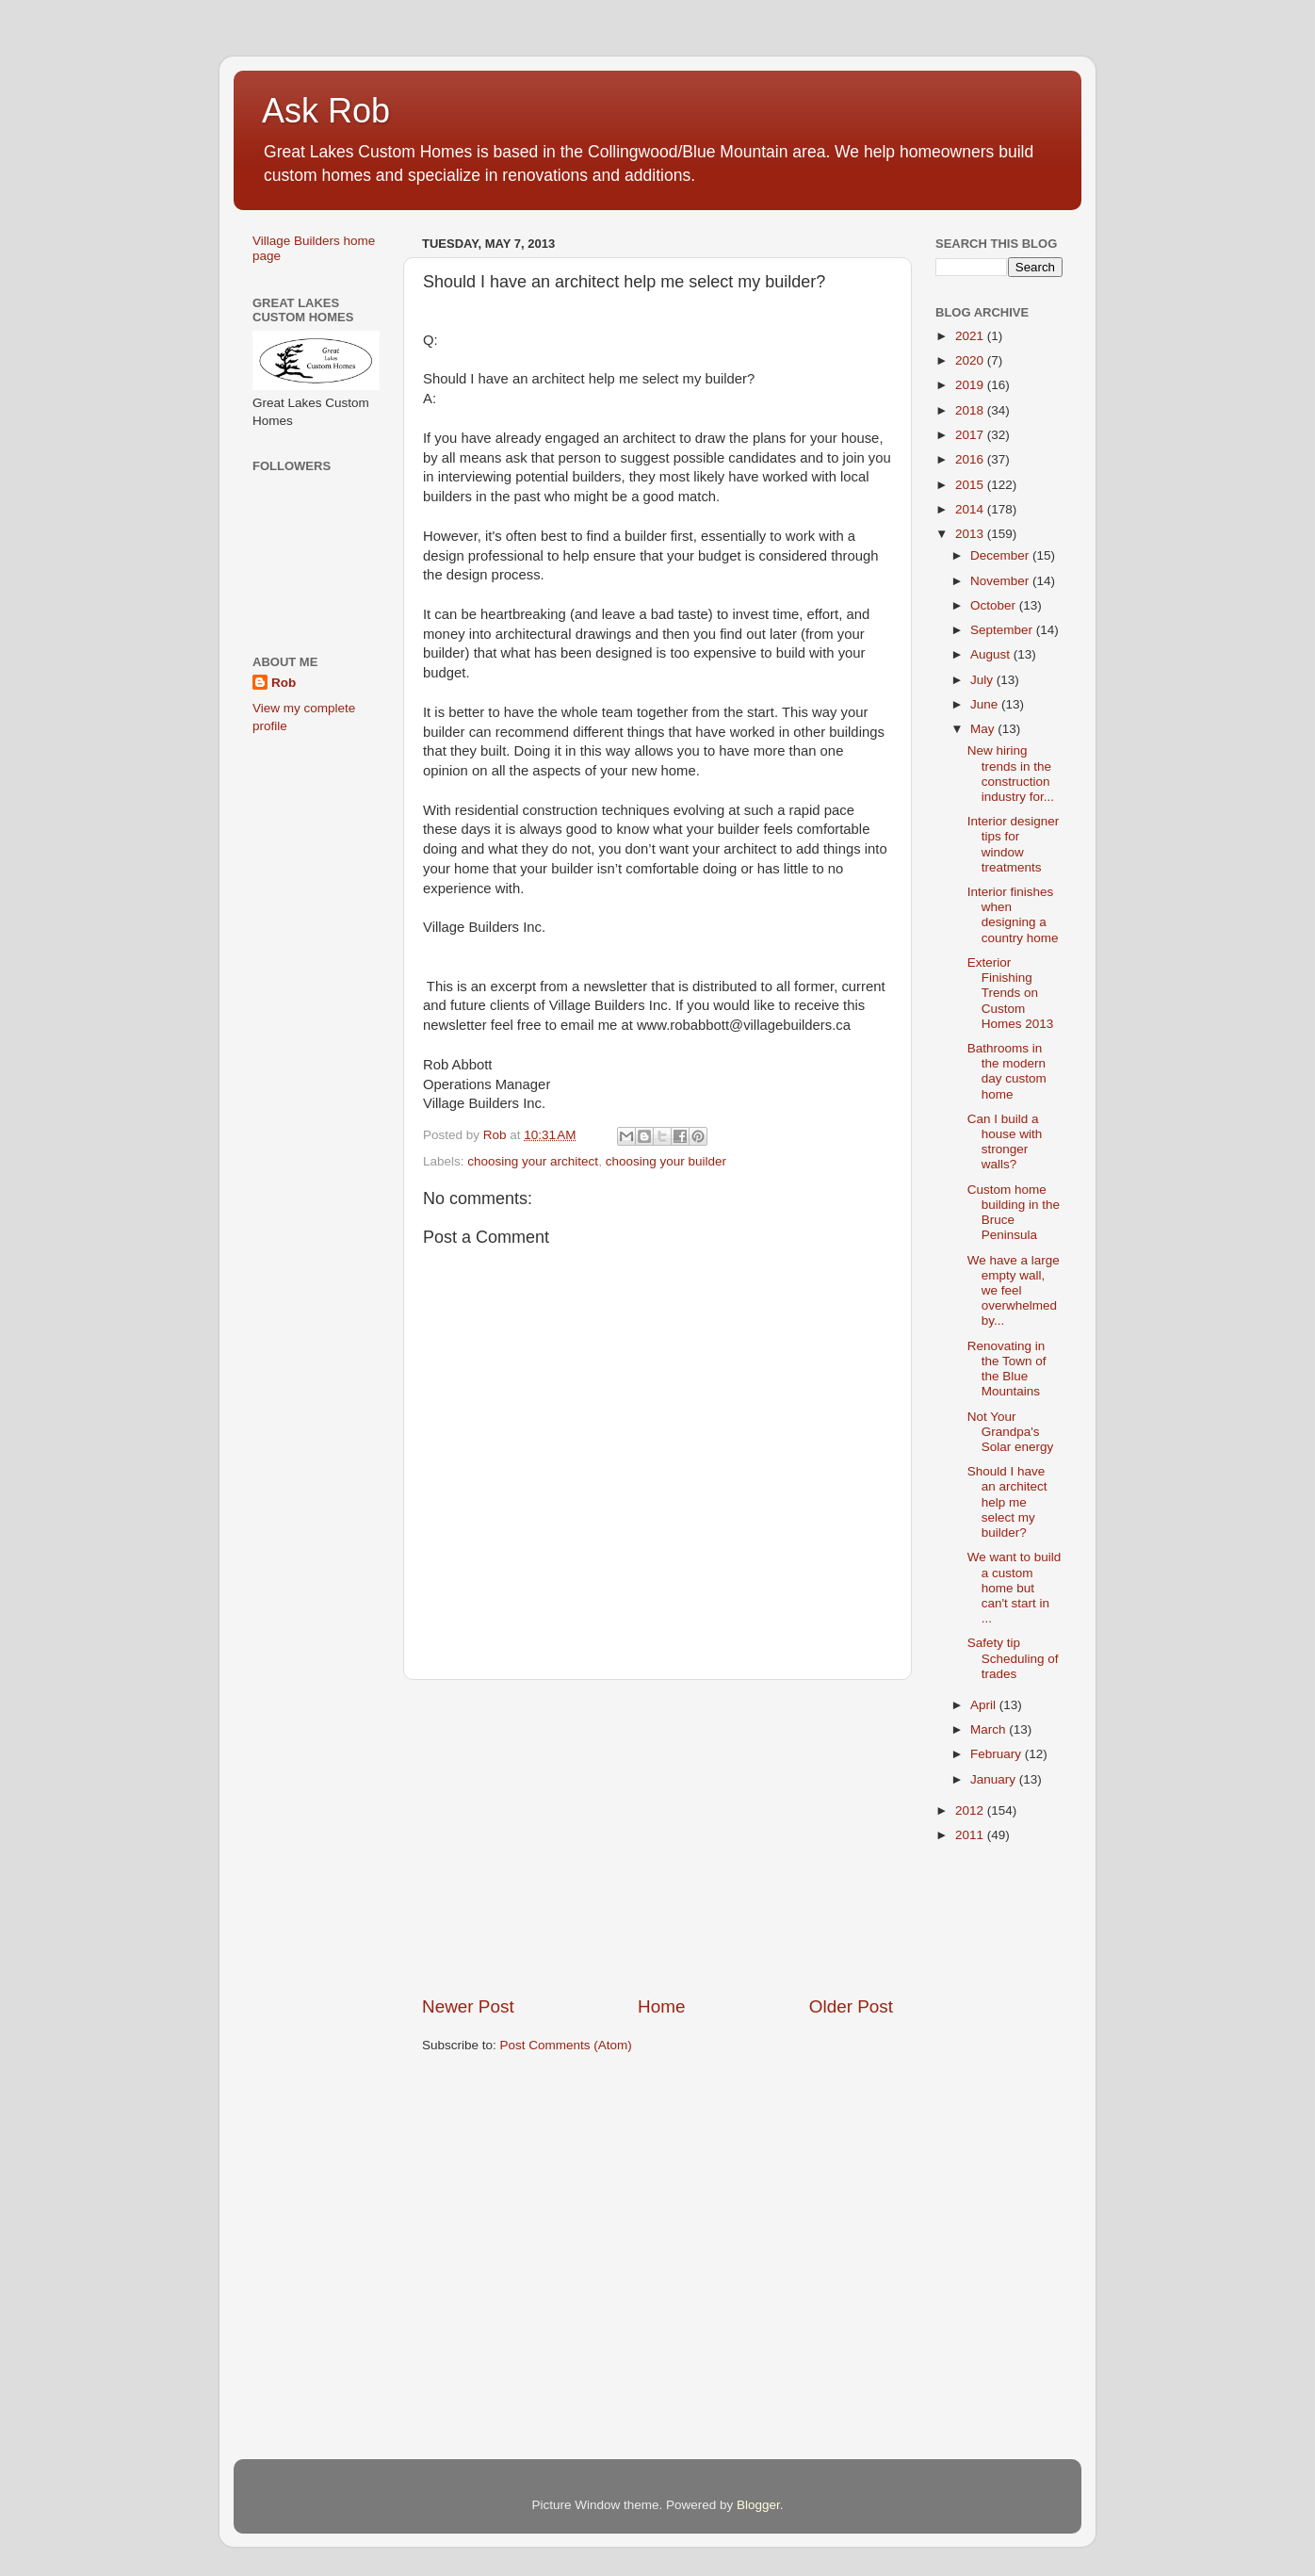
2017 (971, 435)
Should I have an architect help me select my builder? (1007, 1502)
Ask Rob (326, 110)
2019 (971, 385)
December (1001, 555)
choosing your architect (532, 1161)
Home (661, 2006)
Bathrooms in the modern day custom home (1007, 1071)
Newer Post (468, 2006)
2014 (971, 509)
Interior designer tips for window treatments (1013, 844)
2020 (971, 360)
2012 (971, 1810)
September (1003, 630)
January (994, 1779)
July (983, 680)
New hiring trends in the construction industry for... (1010, 773)
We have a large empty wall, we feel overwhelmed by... (1013, 1291)
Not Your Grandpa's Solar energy (1010, 1432)
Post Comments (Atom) (566, 2045)
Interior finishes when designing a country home (1013, 915)
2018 (971, 410)
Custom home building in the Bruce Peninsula (1013, 1212)
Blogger (758, 2505)
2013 (971, 534)
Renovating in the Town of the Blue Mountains (1007, 1369)
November (1001, 581)
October (994, 605)
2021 (971, 336)
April (984, 1705)
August (992, 654)
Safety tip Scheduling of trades (1013, 1658)
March (989, 1729)
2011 (971, 1835)
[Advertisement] (657, 1837)
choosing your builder (666, 1161)
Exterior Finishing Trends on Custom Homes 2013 (1010, 993)
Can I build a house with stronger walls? (1005, 1142)
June (985, 704)
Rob (283, 683)
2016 (971, 459)
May (984, 729)
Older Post (851, 2006)
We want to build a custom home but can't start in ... (1014, 1587)
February (997, 1754)
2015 (971, 485)
